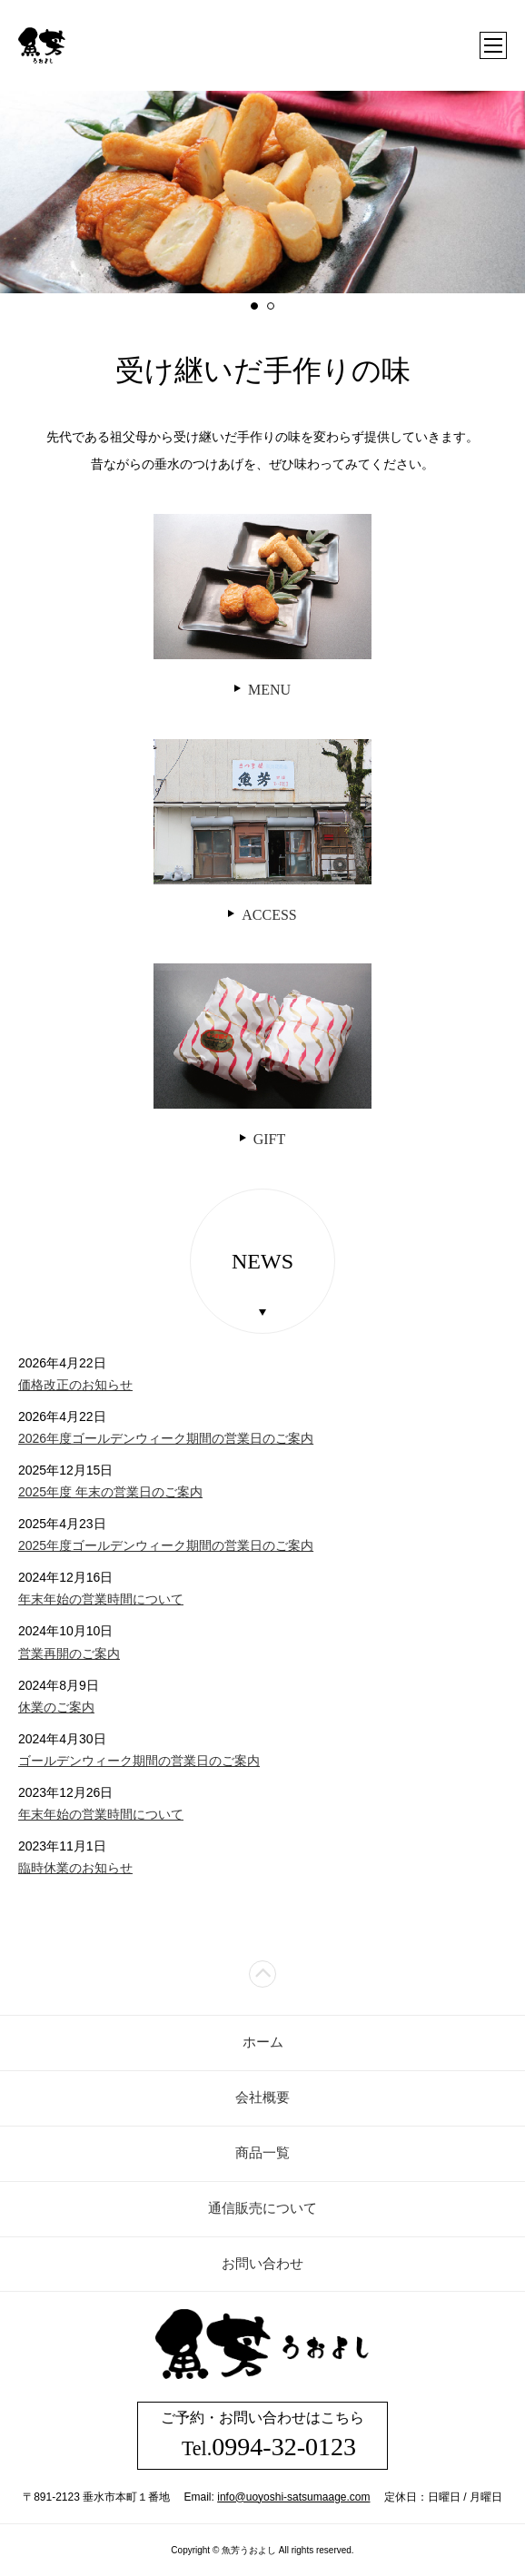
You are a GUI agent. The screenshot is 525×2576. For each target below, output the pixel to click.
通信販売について (262, 2208)
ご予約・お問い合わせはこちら (262, 2435)
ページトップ (262, 1974)
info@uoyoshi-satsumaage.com (293, 2497)
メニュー (493, 45)
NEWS (262, 1261)
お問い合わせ (262, 2263)
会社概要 (262, 2097)
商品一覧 (262, 2153)
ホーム (263, 2042)
